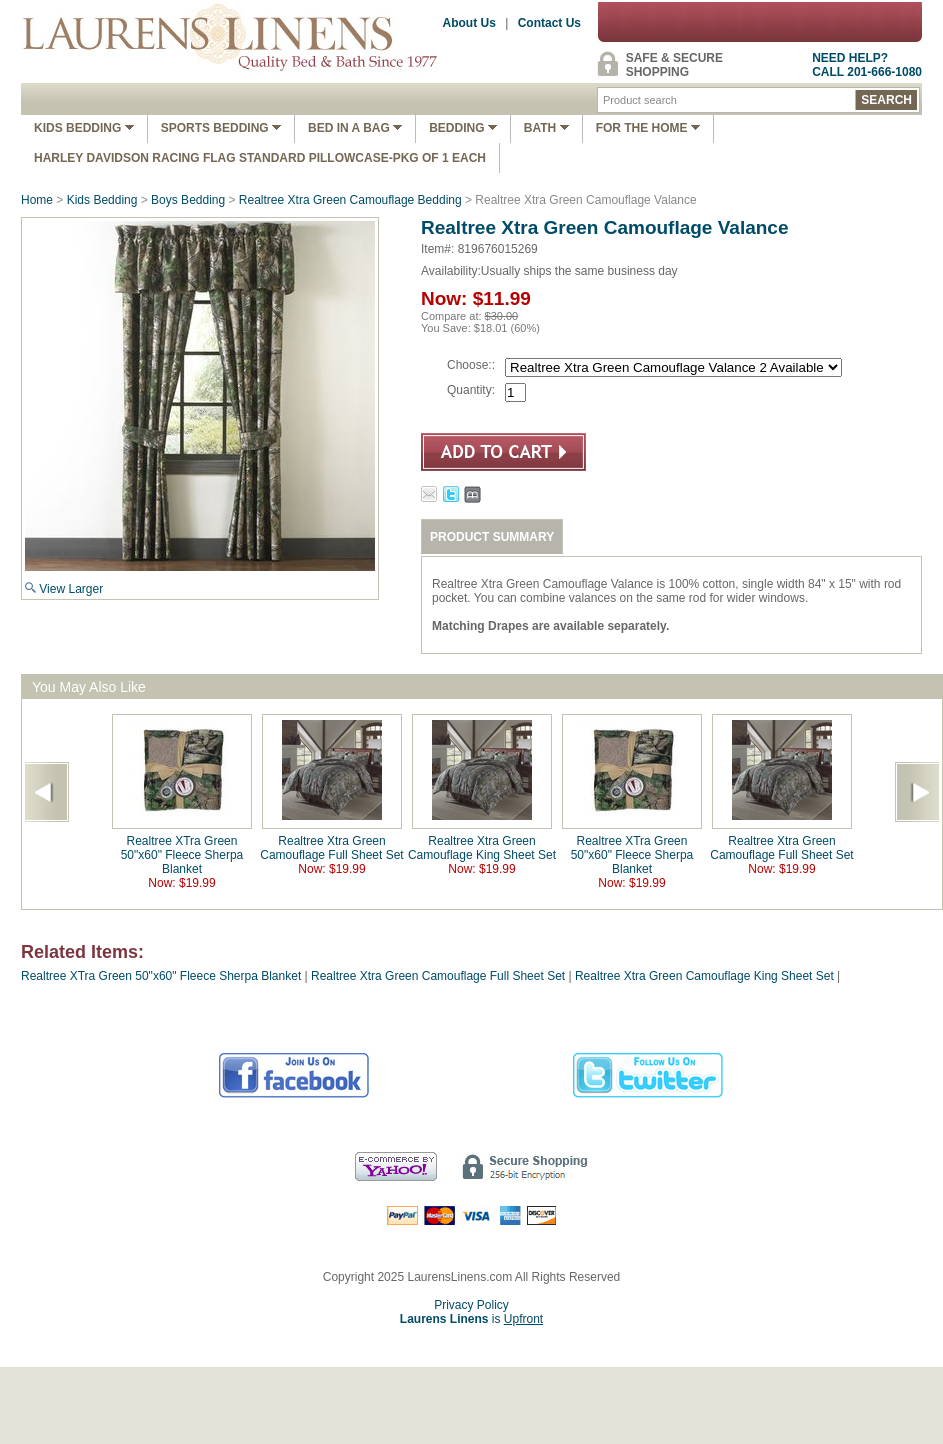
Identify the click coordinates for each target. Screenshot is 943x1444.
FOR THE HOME (648, 128)
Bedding (463, 128)
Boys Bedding (188, 200)
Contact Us (549, 23)
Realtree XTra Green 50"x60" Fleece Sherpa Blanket (182, 855)
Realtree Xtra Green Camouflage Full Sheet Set (331, 848)
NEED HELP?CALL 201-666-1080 (867, 65)
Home (37, 200)
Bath (546, 128)
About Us (469, 23)
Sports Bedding (221, 128)
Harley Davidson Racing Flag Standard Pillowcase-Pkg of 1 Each (260, 158)
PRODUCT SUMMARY (492, 537)
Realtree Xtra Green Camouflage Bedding (350, 200)
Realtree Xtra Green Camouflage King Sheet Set (482, 848)
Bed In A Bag (355, 128)
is (471, 1319)
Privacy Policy (471, 1305)
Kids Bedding (84, 128)
